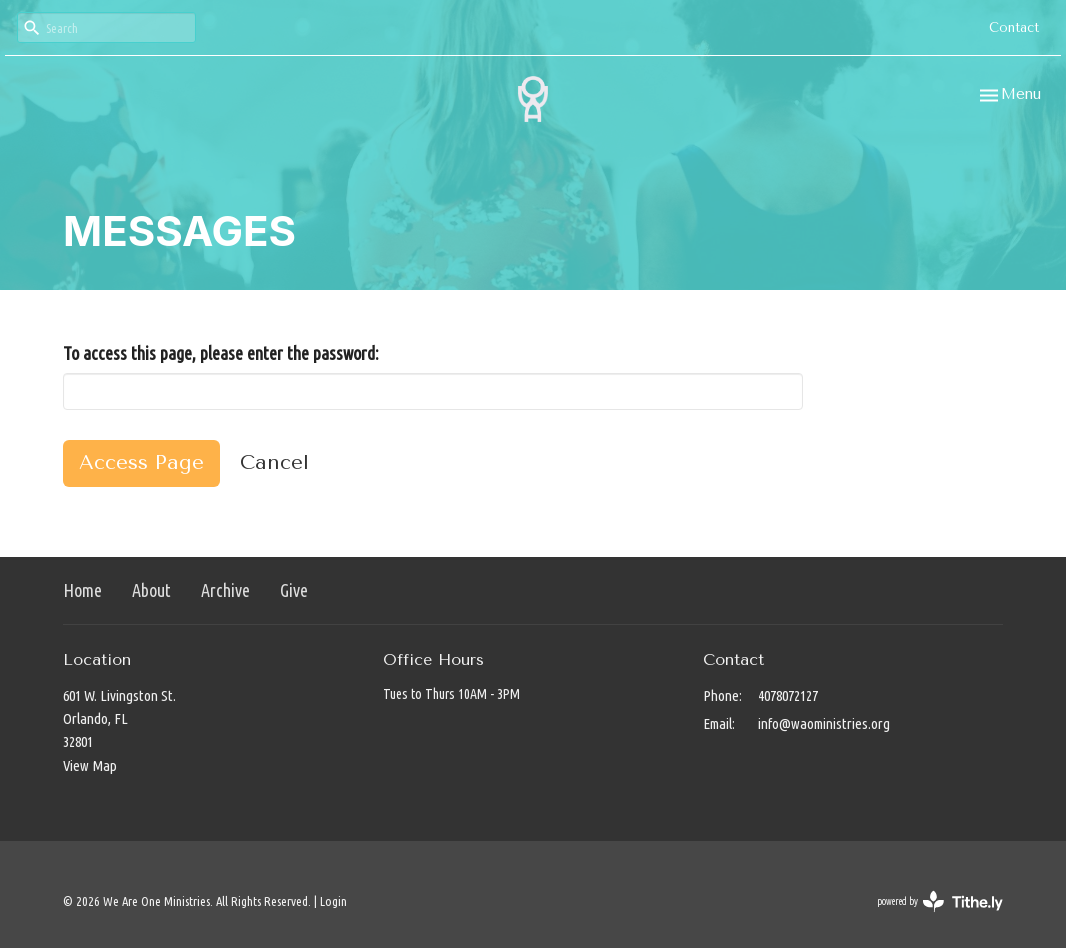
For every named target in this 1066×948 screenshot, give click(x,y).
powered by (940, 901)
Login (333, 901)
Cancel (274, 462)
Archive (225, 590)
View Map (90, 765)
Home (82, 590)
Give (294, 590)
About (151, 590)
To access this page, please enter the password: (221, 353)
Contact (1014, 27)
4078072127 (788, 695)
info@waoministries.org (824, 723)
